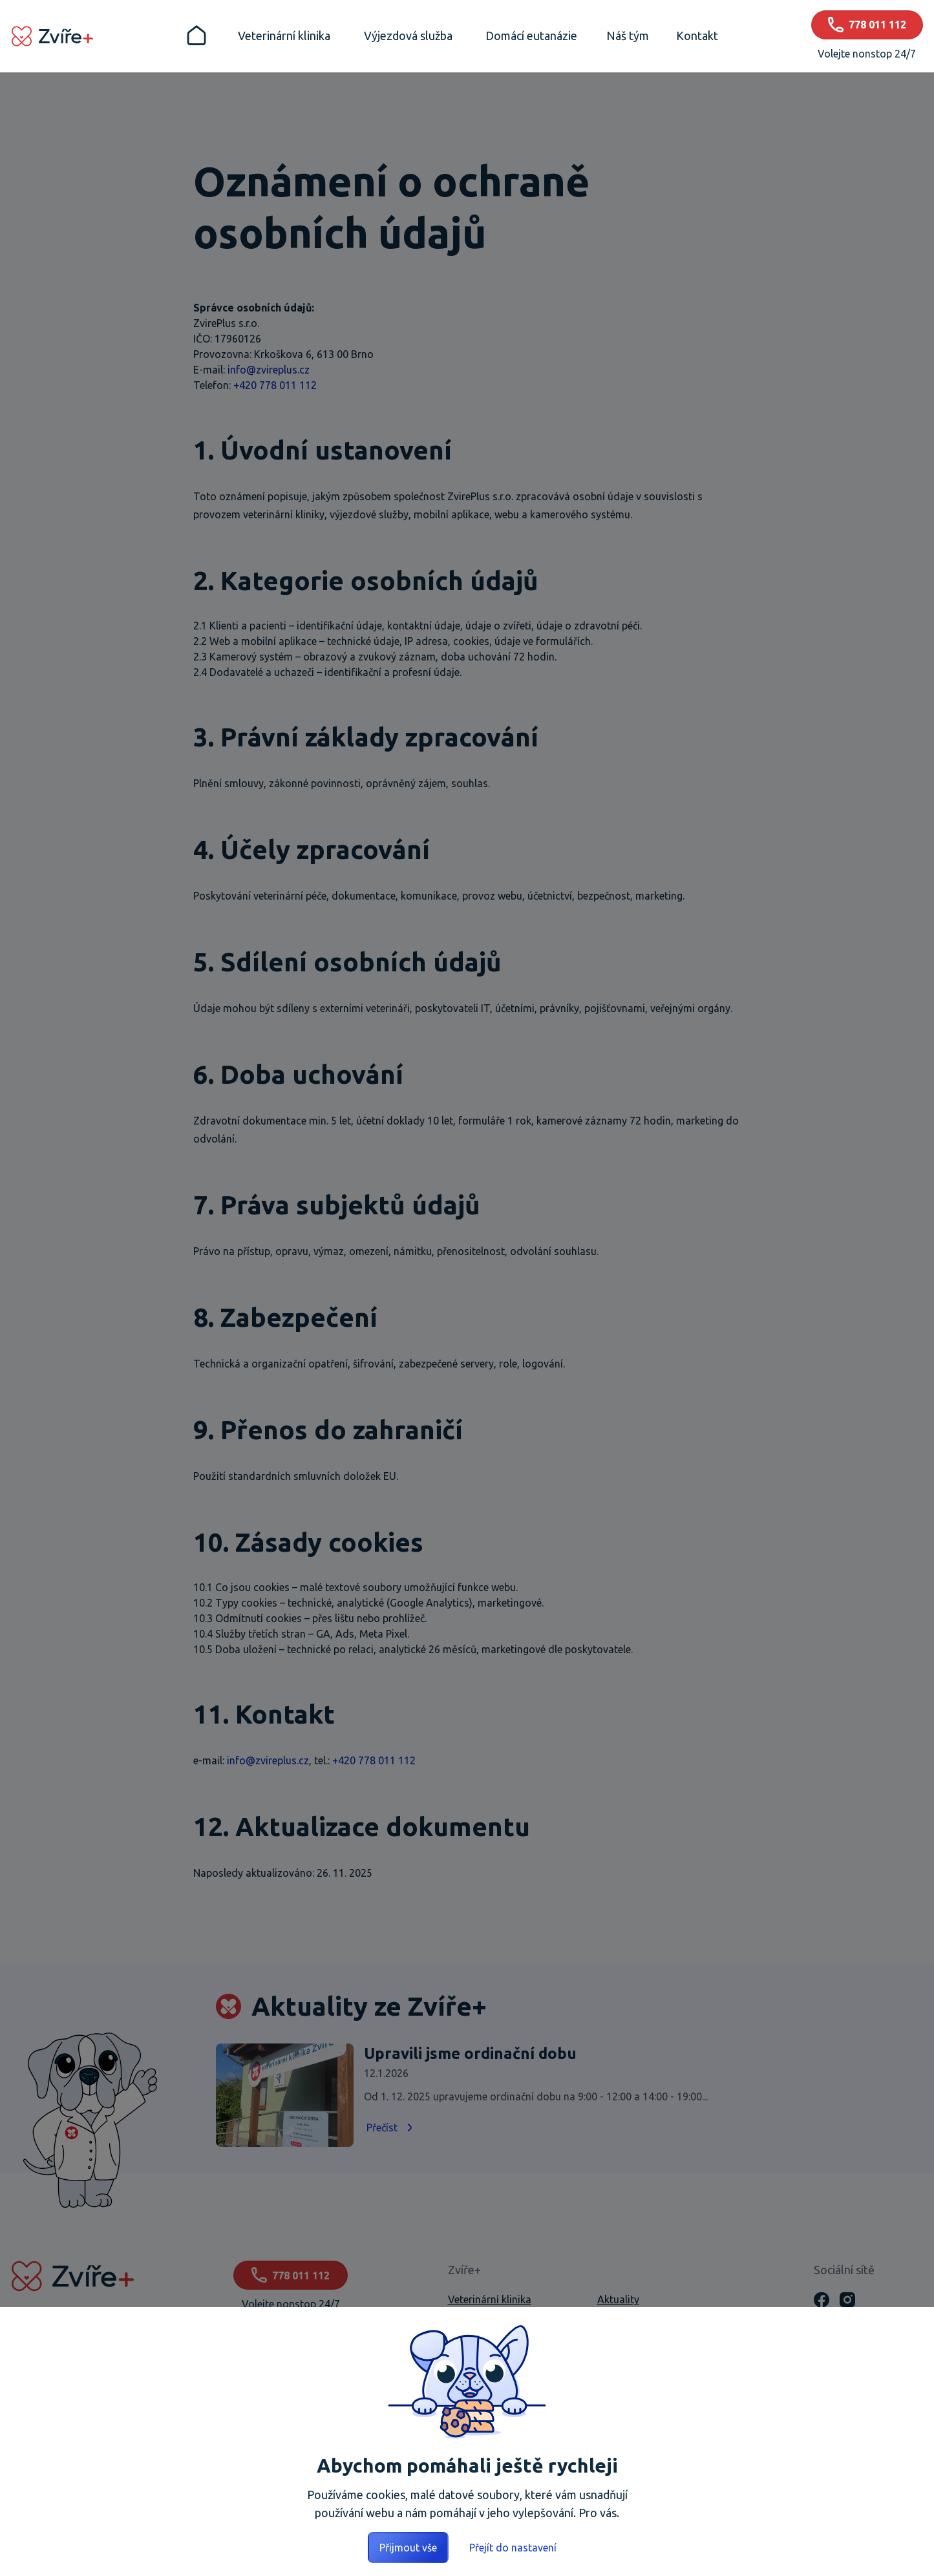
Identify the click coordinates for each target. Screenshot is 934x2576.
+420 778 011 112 (275, 385)
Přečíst (391, 2127)
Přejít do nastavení (513, 2547)
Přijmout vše (408, 2547)
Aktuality (618, 2299)
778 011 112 (290, 2275)
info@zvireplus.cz (269, 369)
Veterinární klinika (489, 2299)
